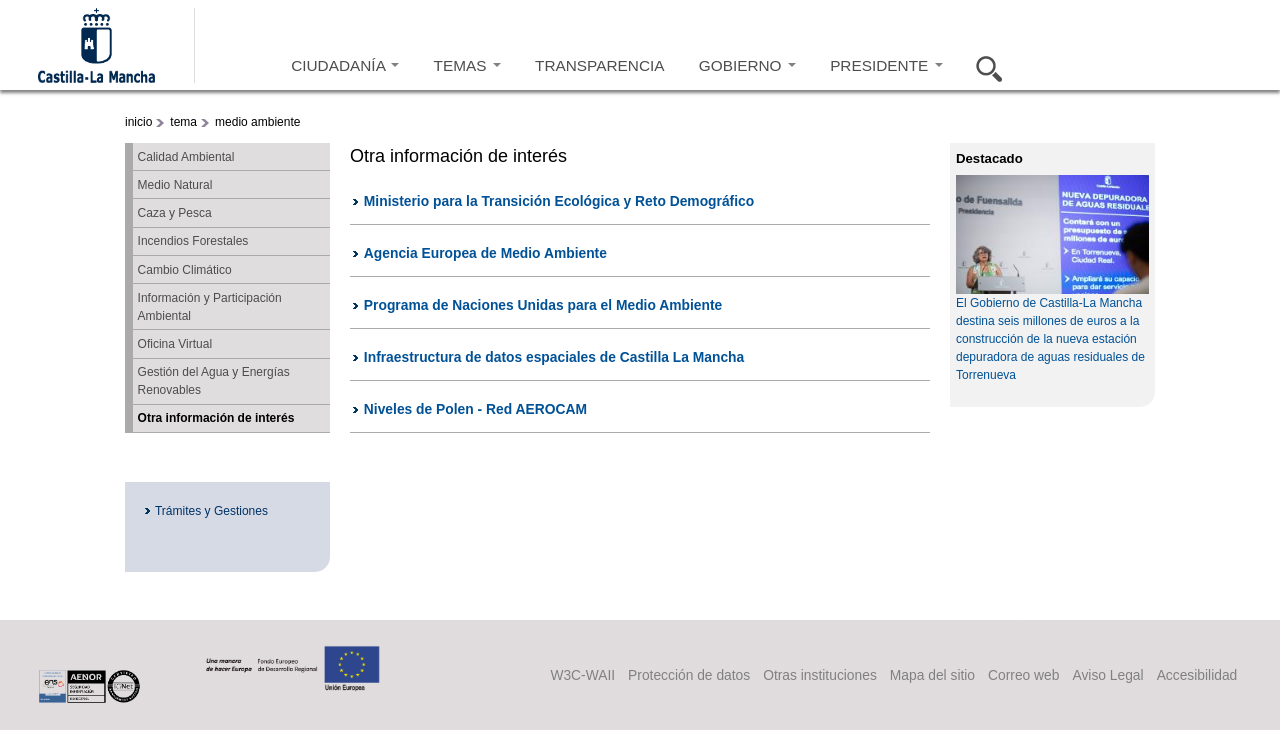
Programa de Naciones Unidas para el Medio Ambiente (543, 305)
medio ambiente (257, 122)
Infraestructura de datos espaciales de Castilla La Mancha (554, 357)
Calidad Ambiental (186, 157)
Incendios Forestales (193, 241)
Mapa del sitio (932, 675)
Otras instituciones (820, 675)
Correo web (1023, 675)
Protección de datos (689, 675)
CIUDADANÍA (345, 65)
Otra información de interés (216, 418)
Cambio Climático (185, 270)
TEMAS (467, 65)
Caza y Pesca (175, 213)
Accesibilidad (1197, 675)
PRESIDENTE (886, 65)
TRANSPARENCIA (599, 65)
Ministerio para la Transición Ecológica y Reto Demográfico (559, 201)
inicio (138, 122)
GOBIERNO (747, 65)
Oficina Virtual (175, 344)
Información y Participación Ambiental (210, 307)
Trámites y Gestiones (211, 511)
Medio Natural (175, 185)
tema (183, 122)
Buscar (983, 66)
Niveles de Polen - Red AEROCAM (475, 409)
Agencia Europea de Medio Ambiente (485, 253)
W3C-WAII (582, 675)
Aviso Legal (1107, 675)
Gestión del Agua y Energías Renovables (214, 381)
